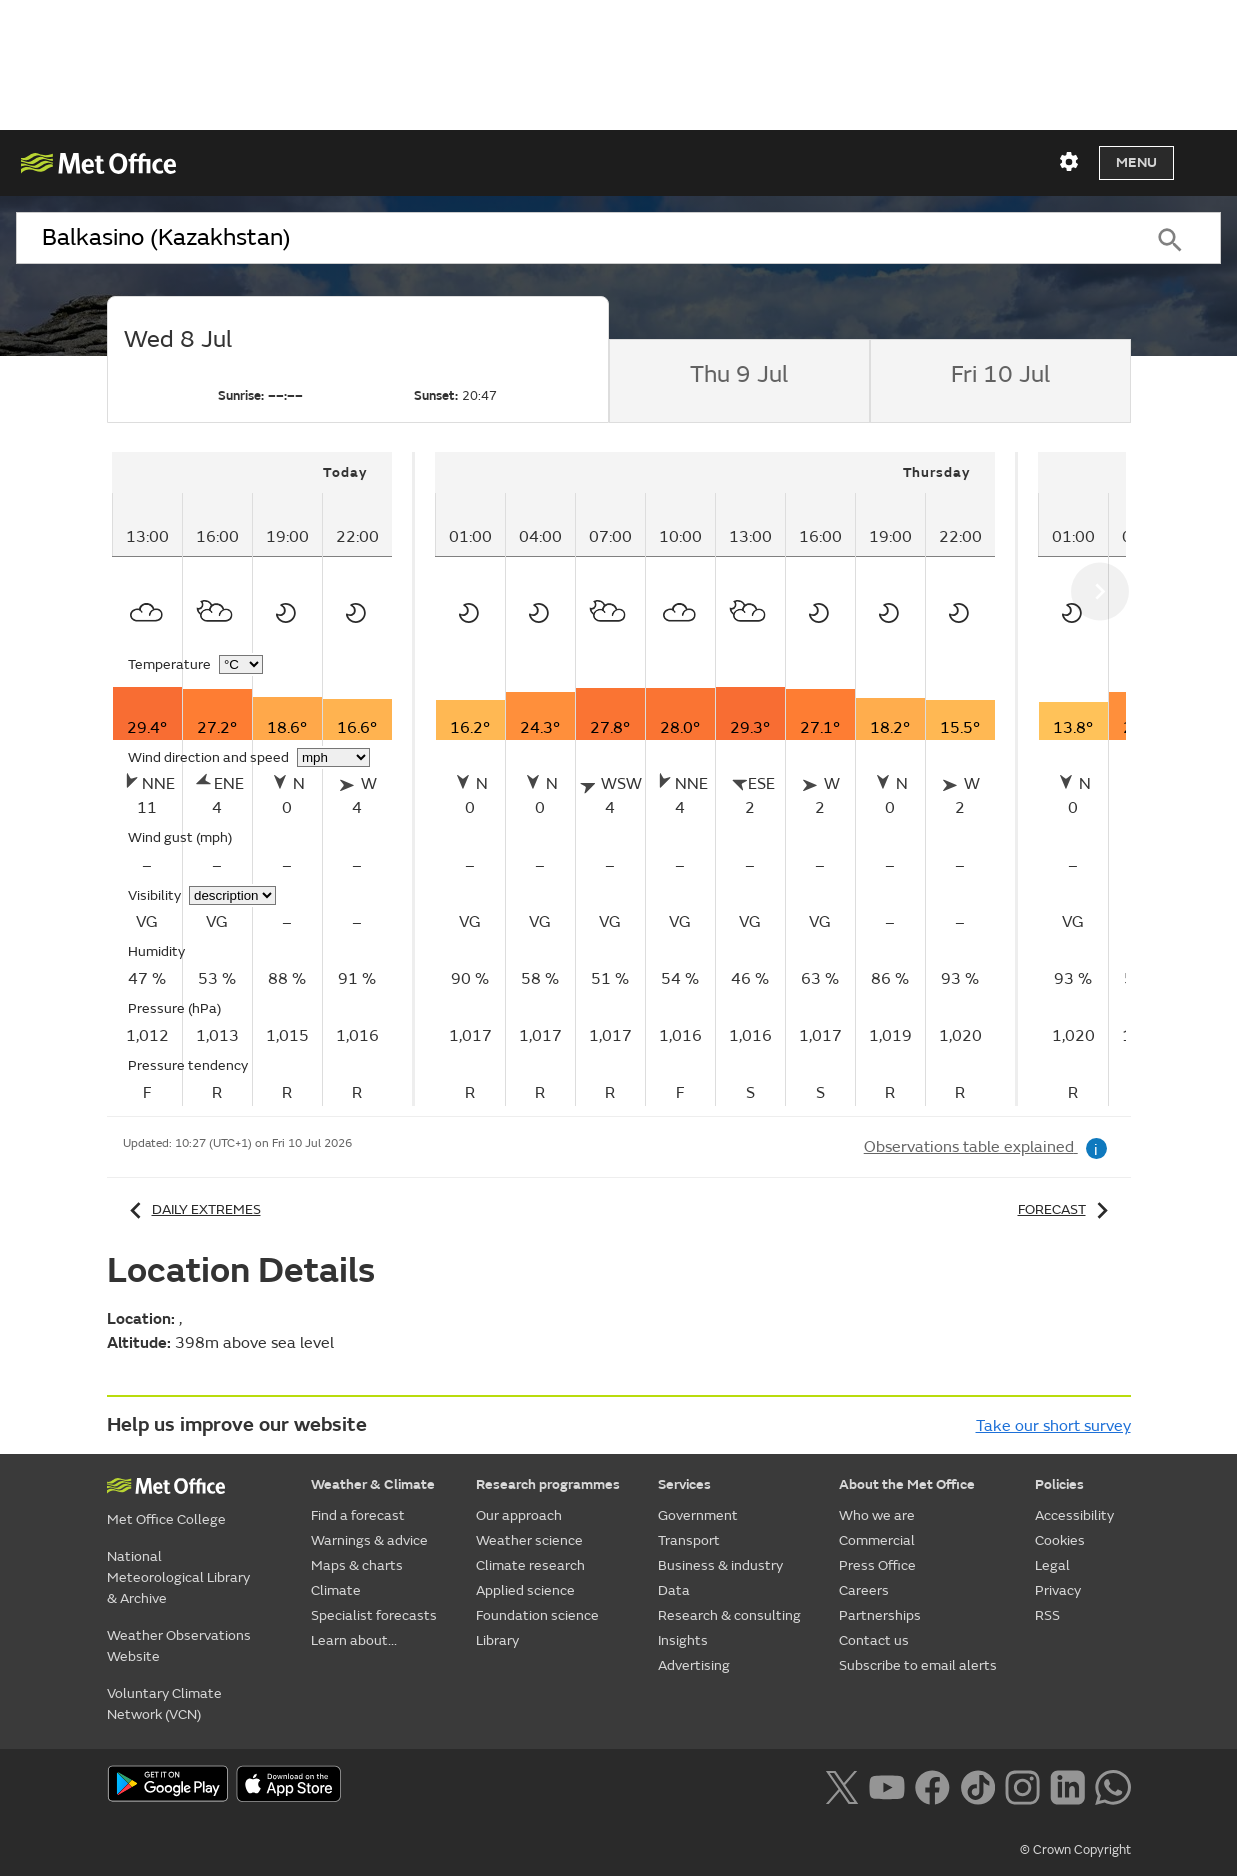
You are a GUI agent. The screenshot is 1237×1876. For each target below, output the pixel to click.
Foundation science (537, 1615)
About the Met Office (907, 1484)
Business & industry (720, 1565)
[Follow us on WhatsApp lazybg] (1112, 1786)
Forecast (1066, 1209)
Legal (1052, 1565)
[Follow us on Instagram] (1022, 1786)
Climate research (530, 1565)
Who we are (877, 1515)
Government (698, 1515)
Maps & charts (357, 1565)
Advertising (694, 1665)
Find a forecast (358, 1515)
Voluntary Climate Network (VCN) (164, 1704)
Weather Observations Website (179, 1646)
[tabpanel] (263, 779)
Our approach (519, 1515)
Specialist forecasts (374, 1615)
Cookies (1060, 1540)
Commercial (877, 1540)
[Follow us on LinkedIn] (1067, 1786)
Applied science (525, 1590)
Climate (336, 1590)
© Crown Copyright (1075, 1850)
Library (497, 1640)
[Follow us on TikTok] (977, 1786)
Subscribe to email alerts (918, 1665)
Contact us (874, 1640)
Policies (1059, 1484)
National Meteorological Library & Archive (178, 1577)
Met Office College (166, 1519)
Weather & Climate (373, 1484)
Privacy (1058, 1590)
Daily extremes (192, 1209)
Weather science (529, 1540)
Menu (1136, 162)
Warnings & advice (369, 1540)
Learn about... (354, 1640)
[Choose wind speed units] (333, 757)
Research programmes (548, 1484)
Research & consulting (729, 1615)
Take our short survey (1053, 1426)
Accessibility (1074, 1515)
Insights (683, 1640)
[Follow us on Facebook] (932, 1786)
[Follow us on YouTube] (886, 1786)
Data (674, 1590)
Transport (689, 1540)
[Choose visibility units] (232, 895)
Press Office (877, 1565)
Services (684, 1484)
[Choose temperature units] (241, 664)
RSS (1047, 1615)
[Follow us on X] (841, 1786)
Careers (864, 1590)
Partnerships (880, 1615)
